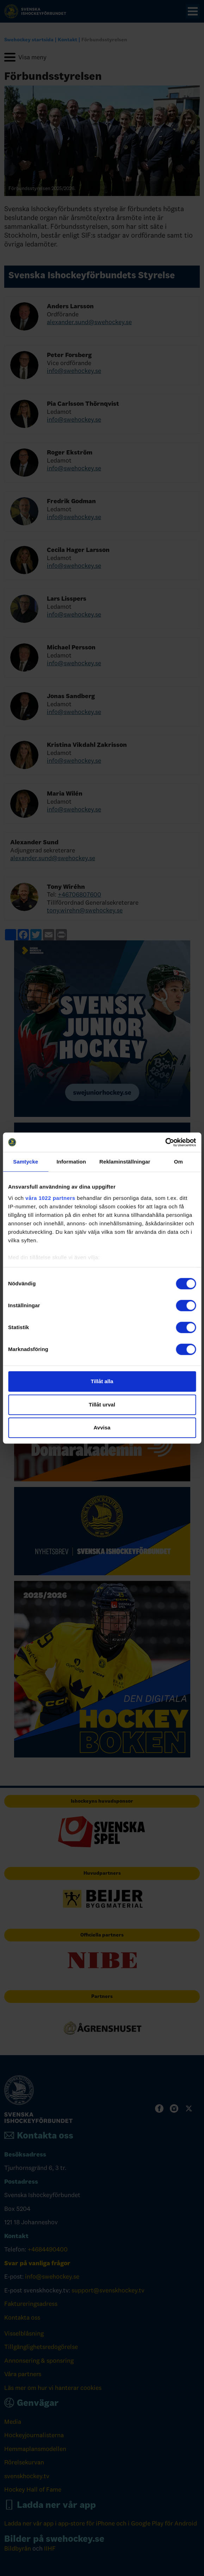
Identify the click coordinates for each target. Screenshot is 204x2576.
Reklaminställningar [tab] (124, 1162)
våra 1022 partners (50, 1198)
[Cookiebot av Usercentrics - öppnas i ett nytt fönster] (165, 1142)
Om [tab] (178, 1162)
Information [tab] (71, 1162)
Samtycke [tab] (25, 1162)
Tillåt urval (102, 1405)
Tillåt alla (102, 1381)
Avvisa (102, 1427)
